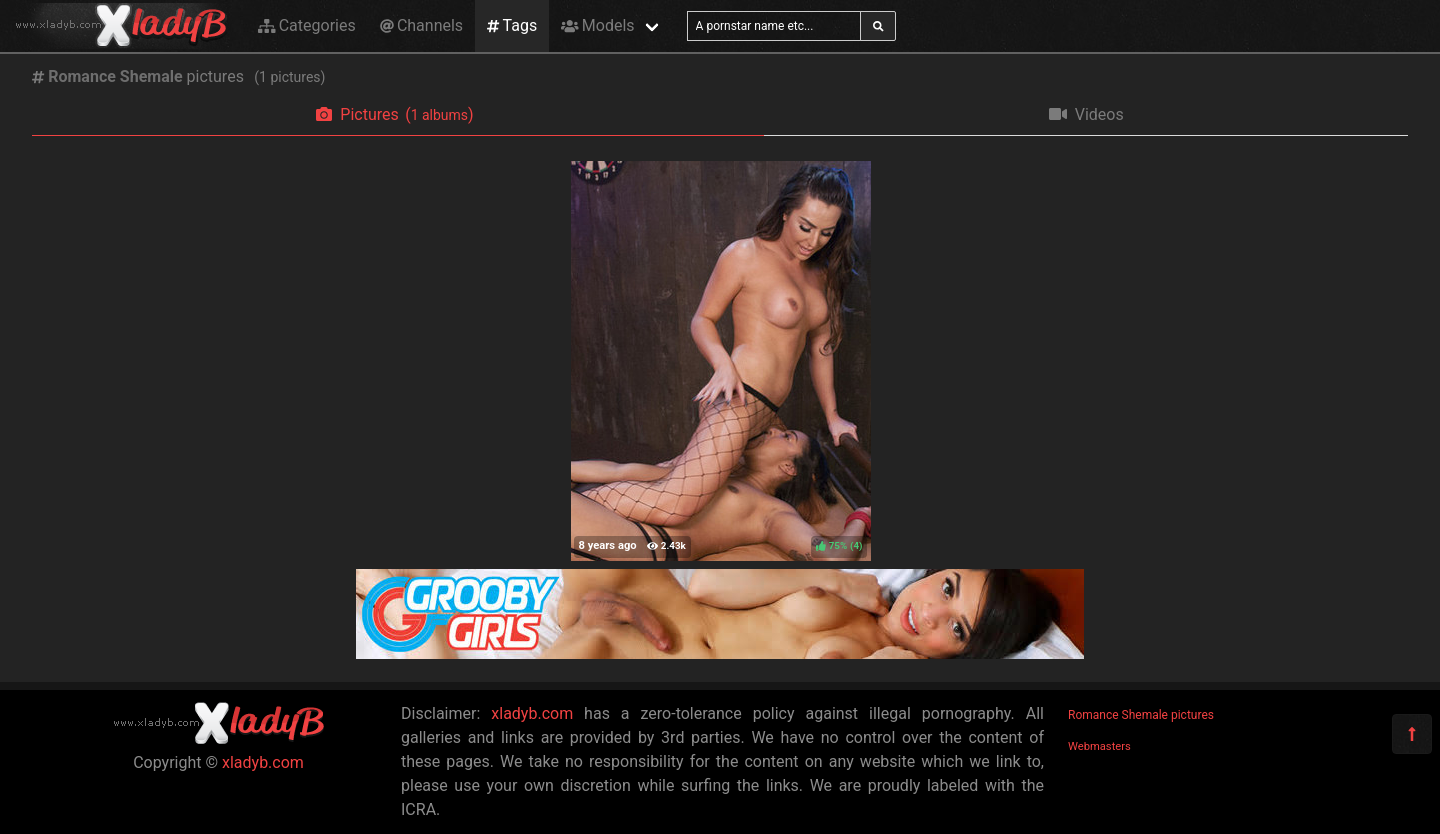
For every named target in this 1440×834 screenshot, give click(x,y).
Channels (421, 25)
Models (597, 25)
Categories (307, 25)
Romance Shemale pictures (1141, 715)
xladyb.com (263, 762)
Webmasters (1099, 746)
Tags (512, 25)
